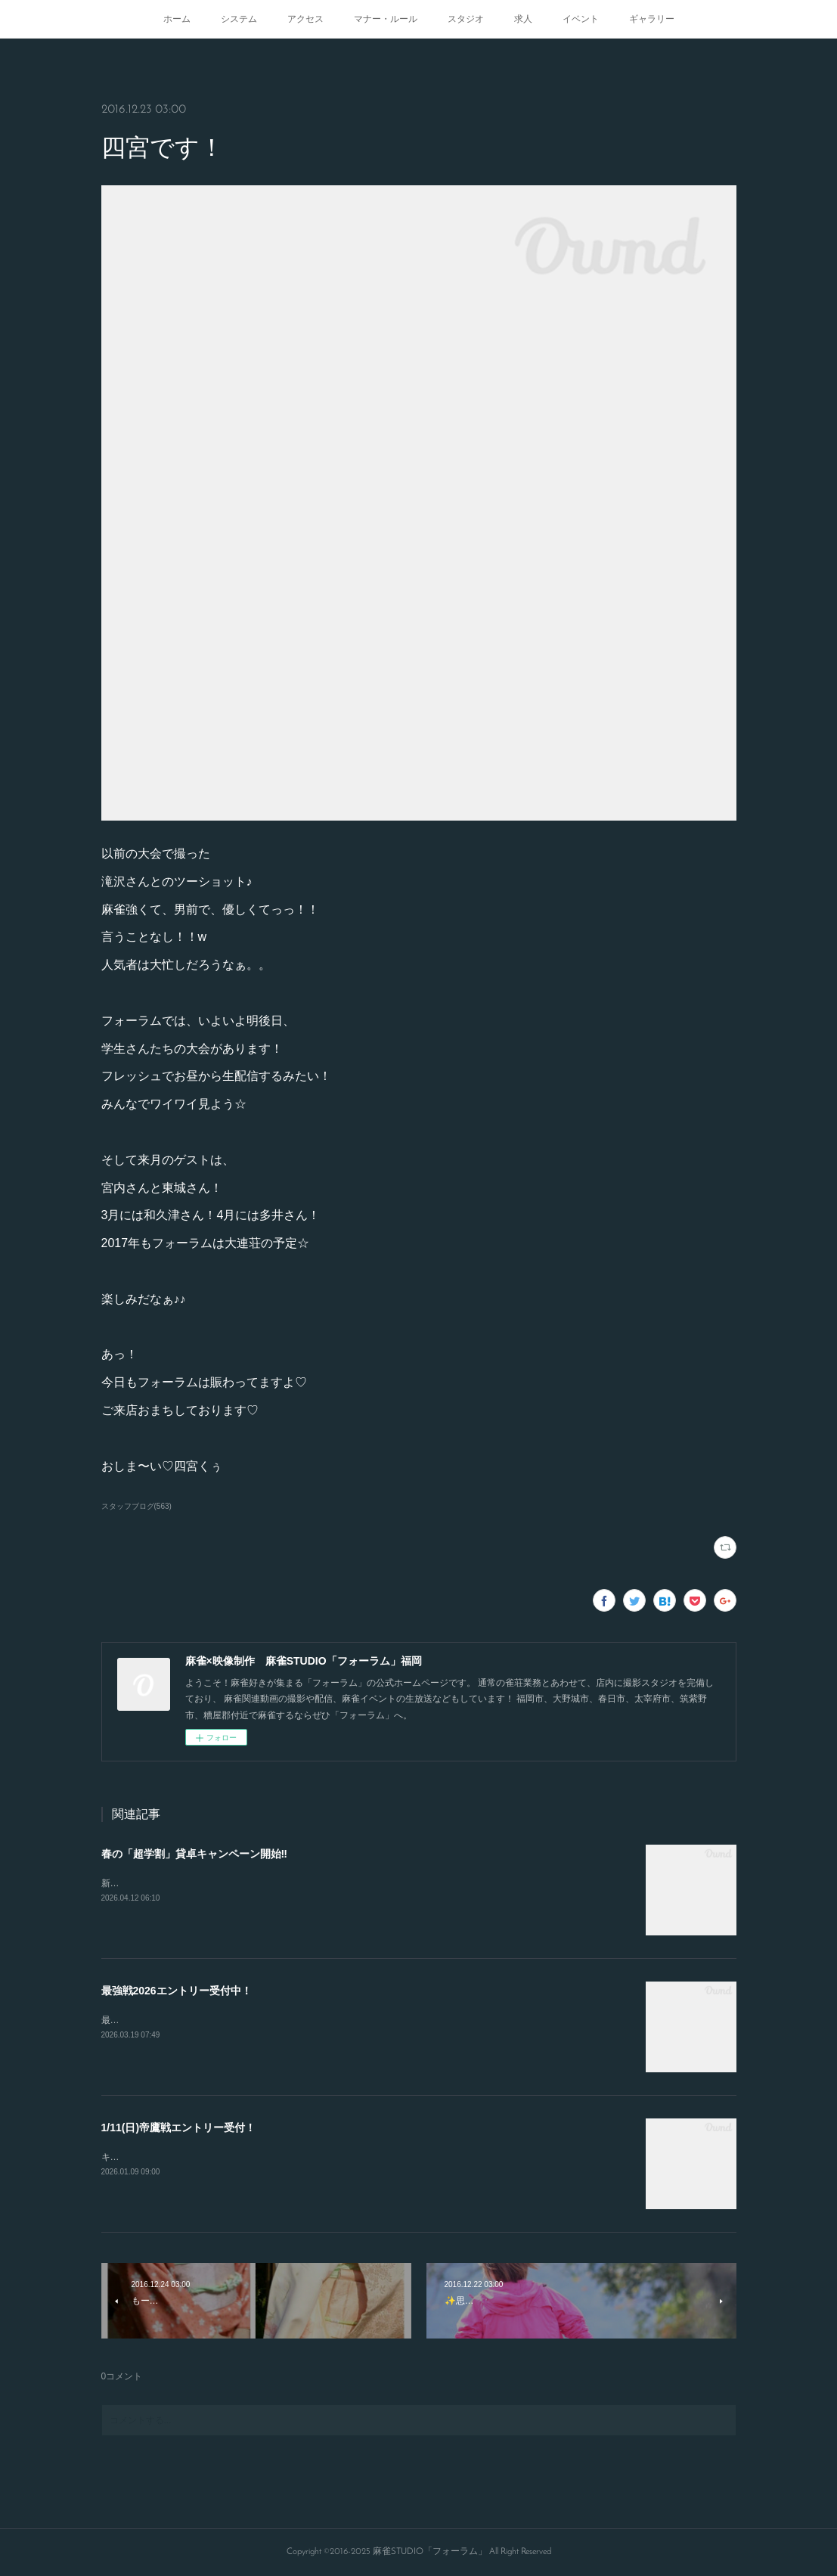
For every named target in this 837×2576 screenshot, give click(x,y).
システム (239, 19)
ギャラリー (651, 19)
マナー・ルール (385, 19)
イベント (581, 19)
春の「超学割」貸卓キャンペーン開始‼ (194, 1854)
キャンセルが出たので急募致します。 (178, 2157)
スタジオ (466, 19)
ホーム (177, 19)
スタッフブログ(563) (136, 1506)
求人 (523, 19)
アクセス (305, 19)
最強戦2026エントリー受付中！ (176, 1991)
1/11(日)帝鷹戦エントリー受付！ (178, 2127)
